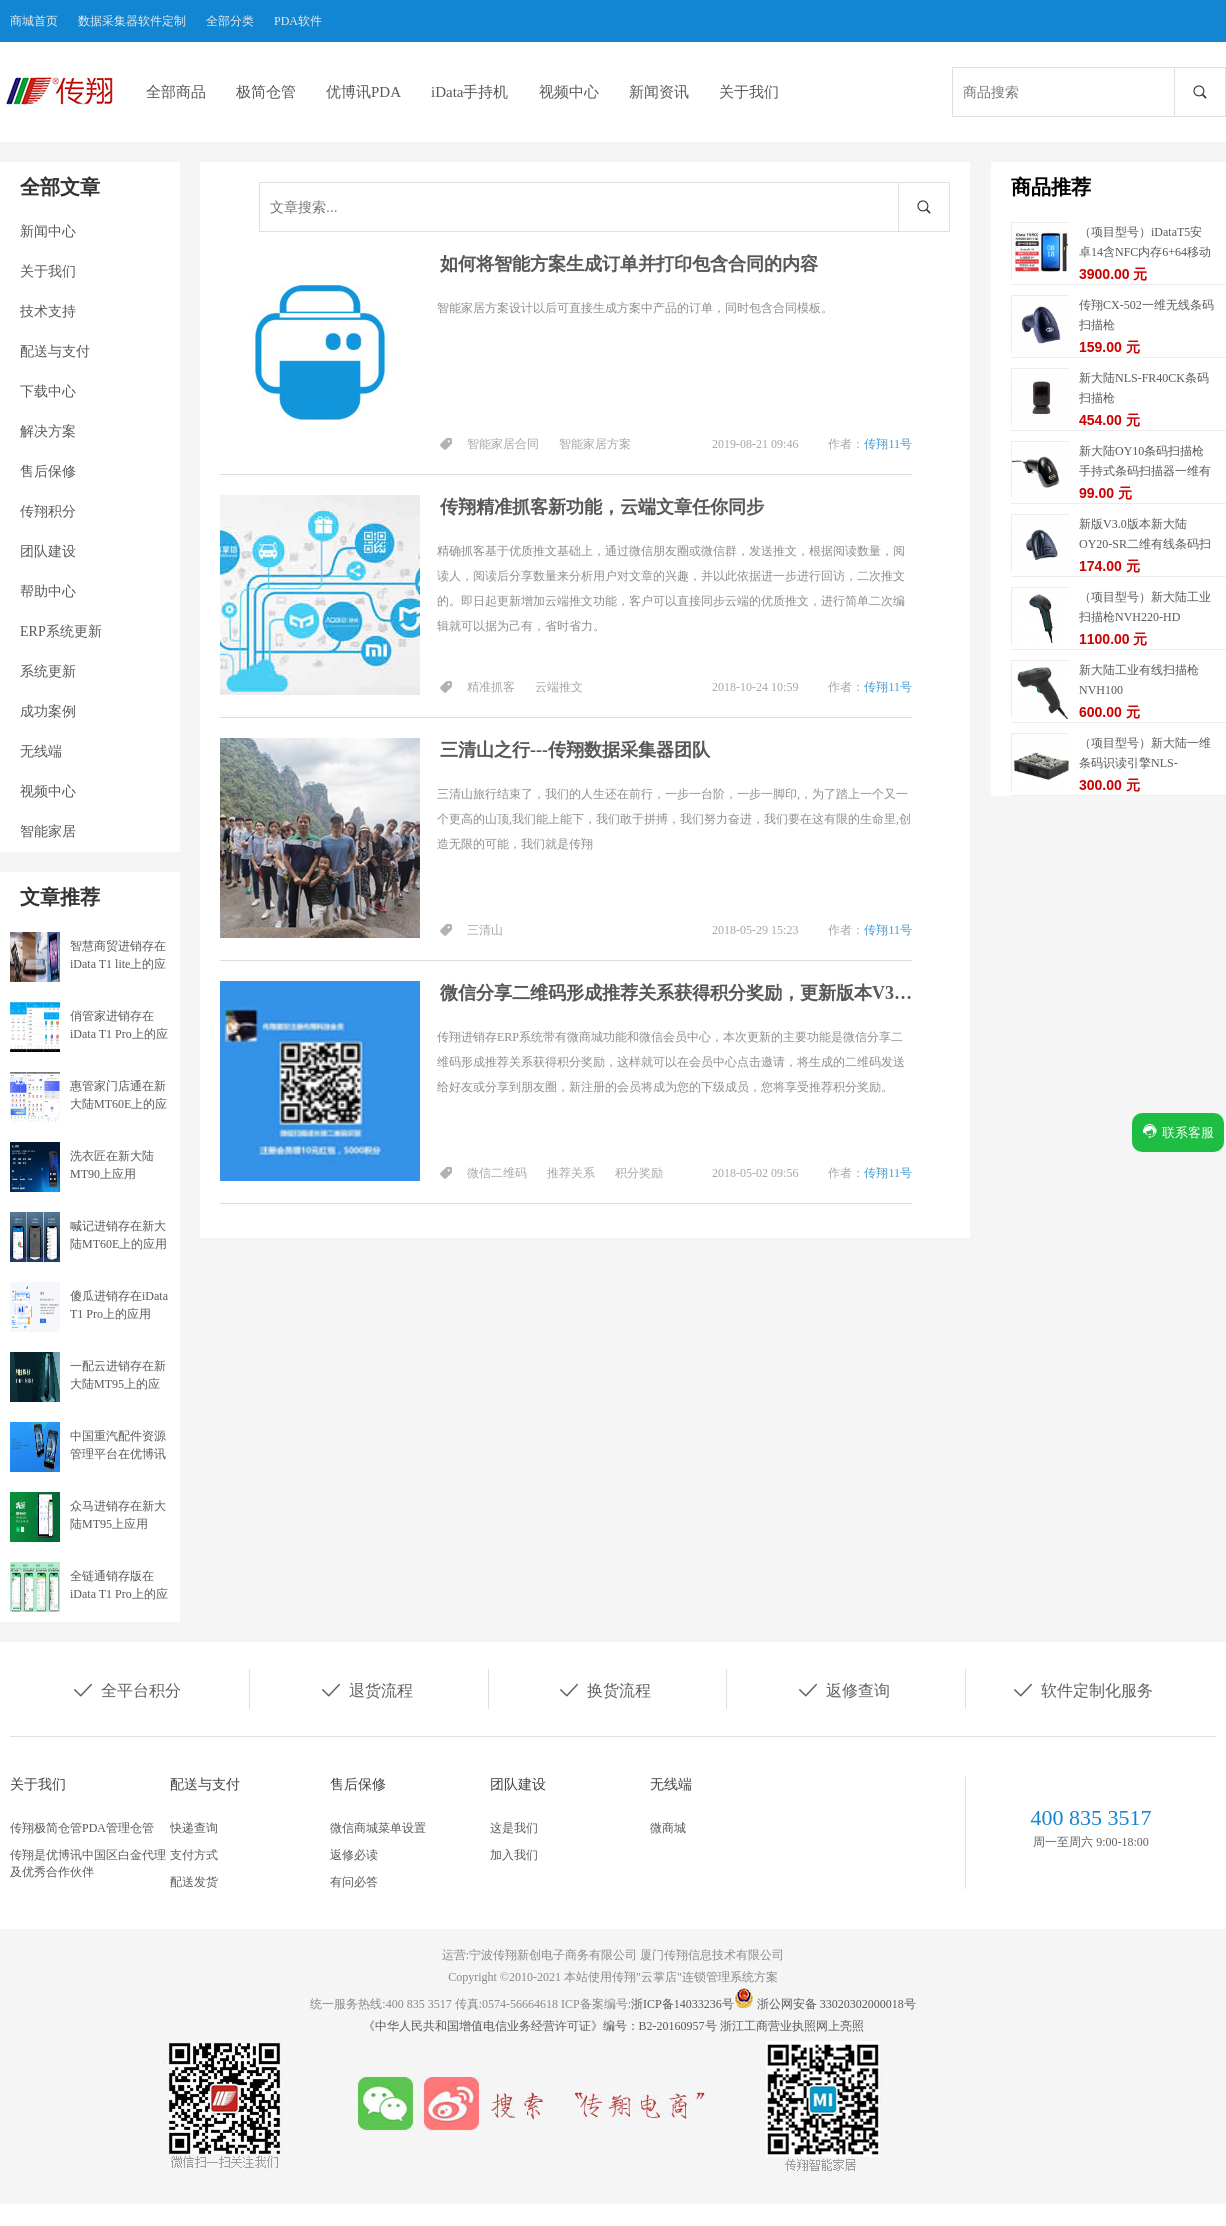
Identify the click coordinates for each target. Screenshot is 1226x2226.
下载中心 (48, 391)
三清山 (485, 930)
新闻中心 (48, 231)
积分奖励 (639, 1173)
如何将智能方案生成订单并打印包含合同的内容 (629, 264)
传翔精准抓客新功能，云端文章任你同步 (602, 507)
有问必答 (354, 1882)
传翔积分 (48, 511)
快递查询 (194, 1828)
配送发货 (194, 1882)
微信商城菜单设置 (378, 1828)
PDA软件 (298, 21)
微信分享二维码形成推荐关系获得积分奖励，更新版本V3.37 (676, 993)
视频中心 (569, 92)
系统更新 (48, 671)
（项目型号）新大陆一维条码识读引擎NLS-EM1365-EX (1145, 763)
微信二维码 (497, 1173)
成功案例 (48, 711)
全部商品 (176, 92)
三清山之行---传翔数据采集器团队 (575, 750)
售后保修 (48, 471)
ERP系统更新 (61, 631)
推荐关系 (571, 1173)
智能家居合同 (503, 444)
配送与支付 (55, 351)
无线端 (41, 751)
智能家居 (48, 831)
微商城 (668, 1828)
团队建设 (48, 551)
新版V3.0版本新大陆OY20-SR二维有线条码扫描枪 (1145, 544)
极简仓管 (266, 92)
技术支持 (48, 311)
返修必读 (354, 1855)
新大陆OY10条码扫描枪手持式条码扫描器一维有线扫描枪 (1145, 471)
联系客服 (1178, 1131)
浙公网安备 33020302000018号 (836, 2004)
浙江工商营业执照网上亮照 (792, 2026)
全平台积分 (126, 1689)
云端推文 (559, 687)
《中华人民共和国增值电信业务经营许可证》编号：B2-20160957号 (541, 2026)
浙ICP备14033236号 (682, 2004)
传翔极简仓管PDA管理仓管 (82, 1828)
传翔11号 (888, 444)
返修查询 (843, 1689)
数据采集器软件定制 (132, 21)
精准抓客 (491, 687)
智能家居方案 (595, 444)
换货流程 (604, 1689)
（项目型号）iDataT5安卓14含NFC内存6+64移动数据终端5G (1145, 252)
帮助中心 (48, 591)
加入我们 (514, 1855)
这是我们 (514, 1828)
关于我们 (749, 92)
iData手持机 (469, 92)
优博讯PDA (363, 92)
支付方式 (194, 1855)
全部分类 (230, 21)
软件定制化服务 (1082, 1689)
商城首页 (34, 21)
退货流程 (366, 1689)
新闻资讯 (659, 92)
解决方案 (48, 431)
